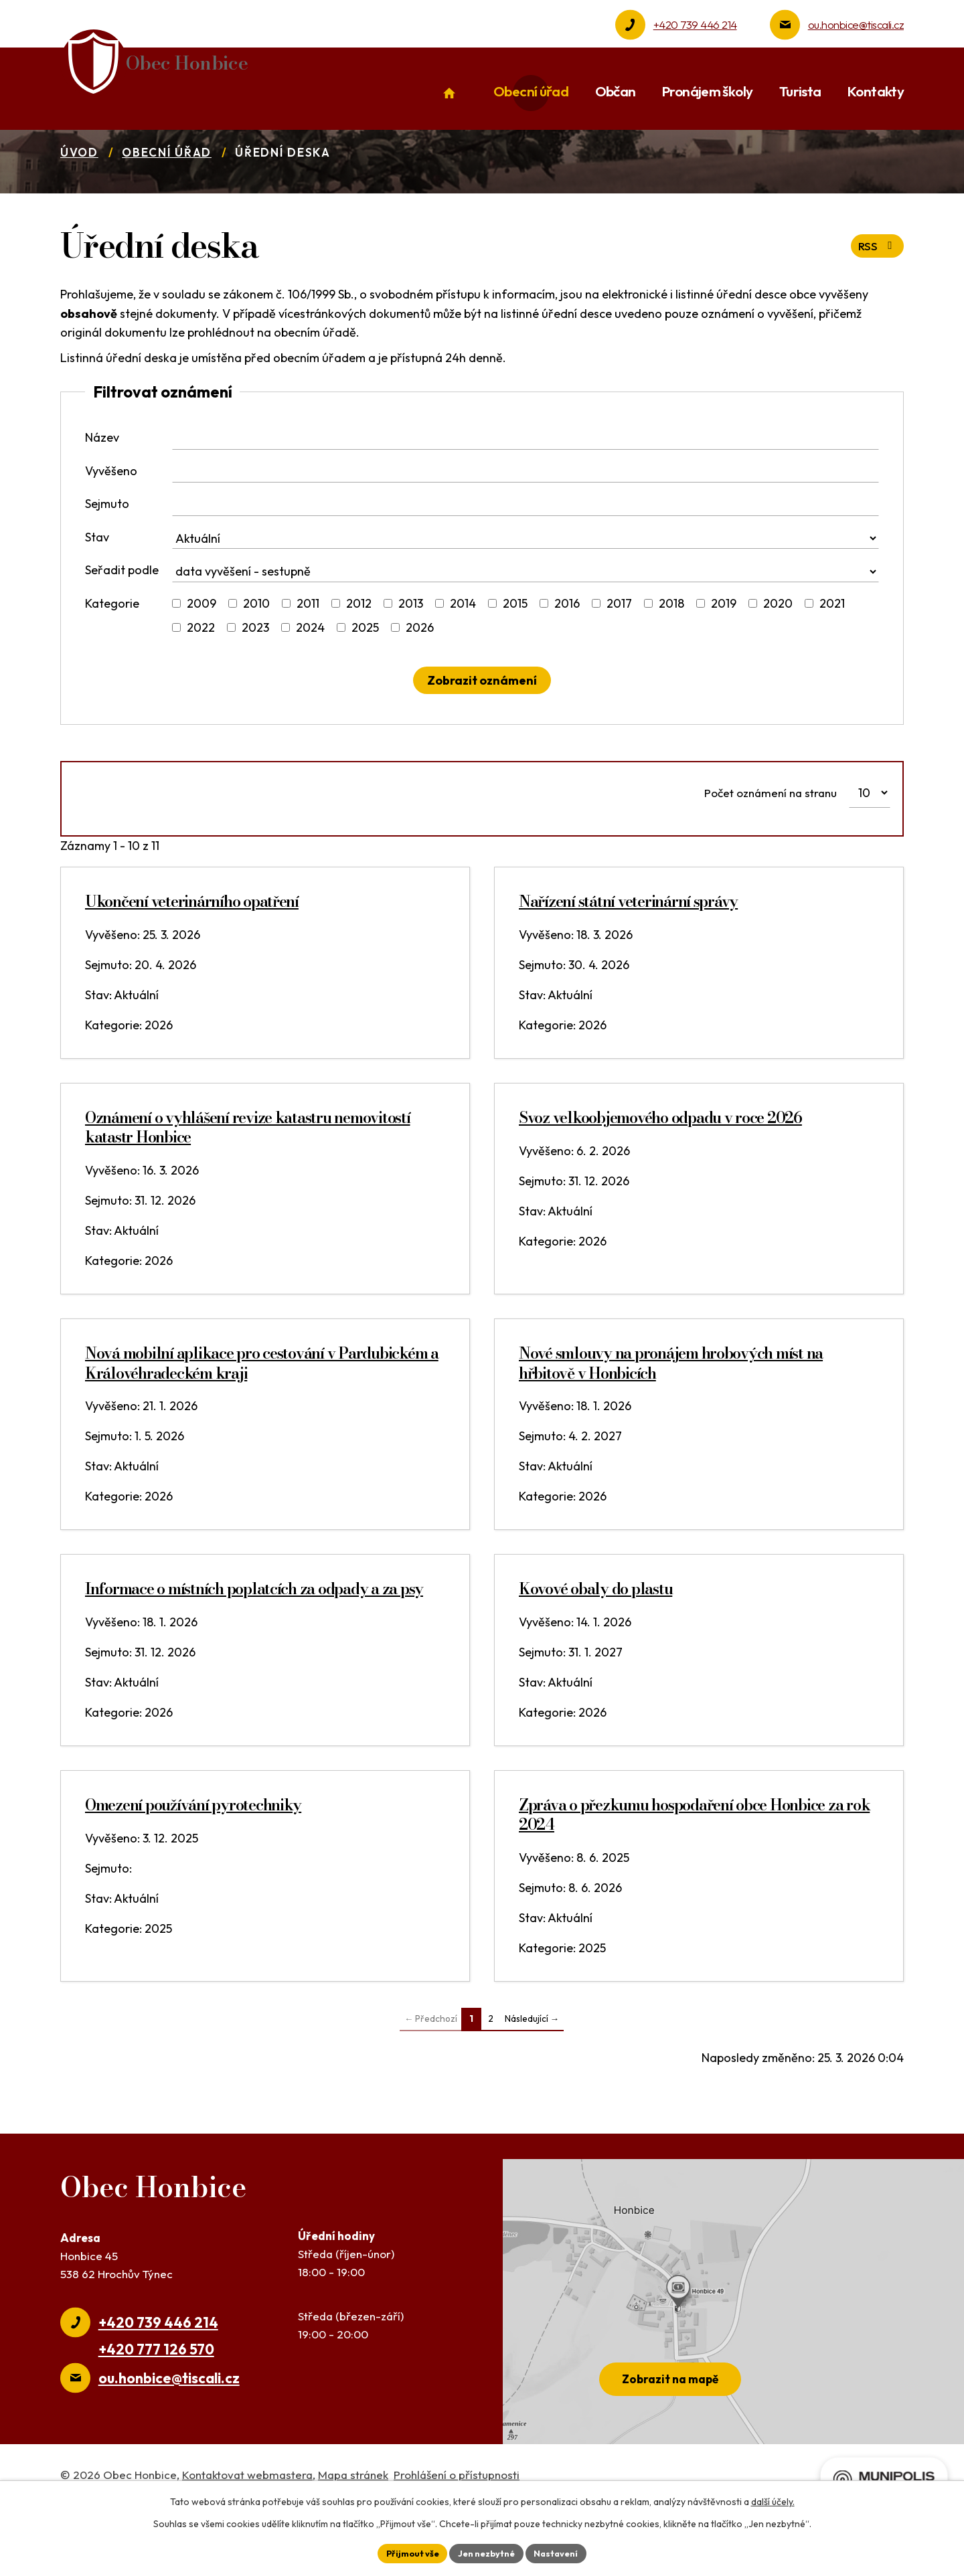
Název (102, 487)
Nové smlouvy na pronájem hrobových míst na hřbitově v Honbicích (671, 1412)
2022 (201, 677)
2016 (567, 653)
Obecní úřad (167, 202)
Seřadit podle (122, 619)
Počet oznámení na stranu (770, 842)
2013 (410, 653)
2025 (365, 677)
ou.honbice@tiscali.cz (856, 24)
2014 (463, 653)
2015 (515, 653)
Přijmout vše (406, 2552)
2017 (619, 653)
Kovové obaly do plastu (595, 1638)
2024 (310, 677)
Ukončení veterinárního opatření (192, 951)
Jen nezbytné (486, 2552)
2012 (359, 653)
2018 (671, 653)
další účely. (773, 2500)
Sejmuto (107, 553)
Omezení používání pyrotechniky (193, 1855)
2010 (256, 653)
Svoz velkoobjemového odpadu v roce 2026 (660, 1167)
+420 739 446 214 (695, 24)
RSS (876, 296)
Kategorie (112, 653)
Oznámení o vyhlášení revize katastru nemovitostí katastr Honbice (247, 1177)
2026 (420, 677)
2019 (723, 653)
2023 (255, 677)
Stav (97, 586)
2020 (778, 653)
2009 (201, 653)
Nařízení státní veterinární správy (628, 951)
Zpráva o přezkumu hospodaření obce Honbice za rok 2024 (694, 1864)
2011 (308, 653)
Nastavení (562, 2552)
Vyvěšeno (111, 520)
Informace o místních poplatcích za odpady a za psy (254, 1638)
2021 (832, 653)
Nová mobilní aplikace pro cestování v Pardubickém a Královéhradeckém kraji (261, 1412)
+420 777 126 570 (156, 2398)
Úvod (79, 202)
